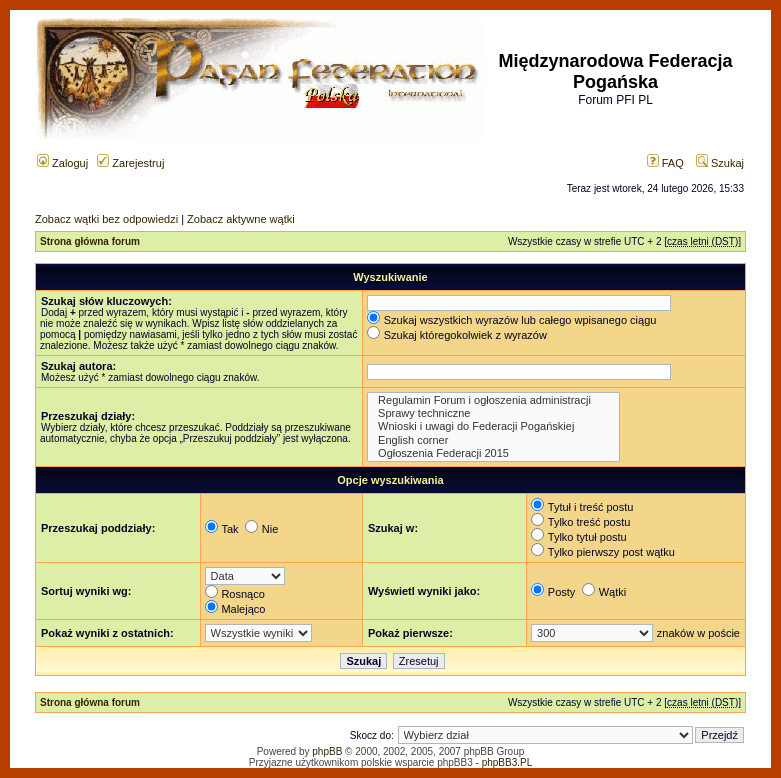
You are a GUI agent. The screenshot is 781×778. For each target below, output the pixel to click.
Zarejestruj (130, 163)
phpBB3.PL (507, 762)
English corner (493, 440)
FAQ (665, 163)
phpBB (327, 751)
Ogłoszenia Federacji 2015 (493, 453)
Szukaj (720, 163)
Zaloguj (62, 163)
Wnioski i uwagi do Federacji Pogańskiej (493, 426)
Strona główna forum (90, 241)
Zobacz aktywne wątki (241, 219)
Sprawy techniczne (493, 413)
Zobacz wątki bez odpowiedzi (106, 219)
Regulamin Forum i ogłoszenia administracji (493, 400)
